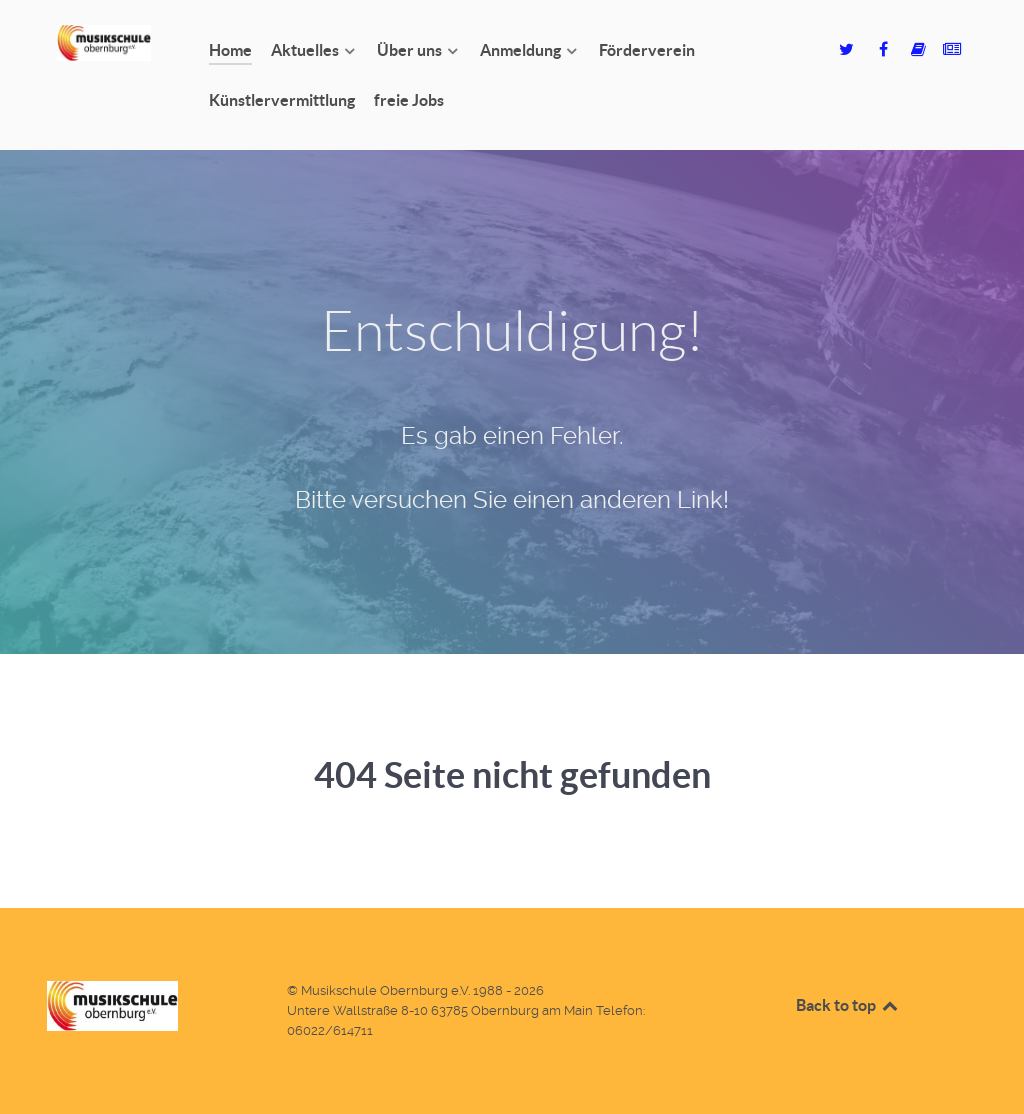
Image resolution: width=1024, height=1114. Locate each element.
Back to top (848, 1005)
